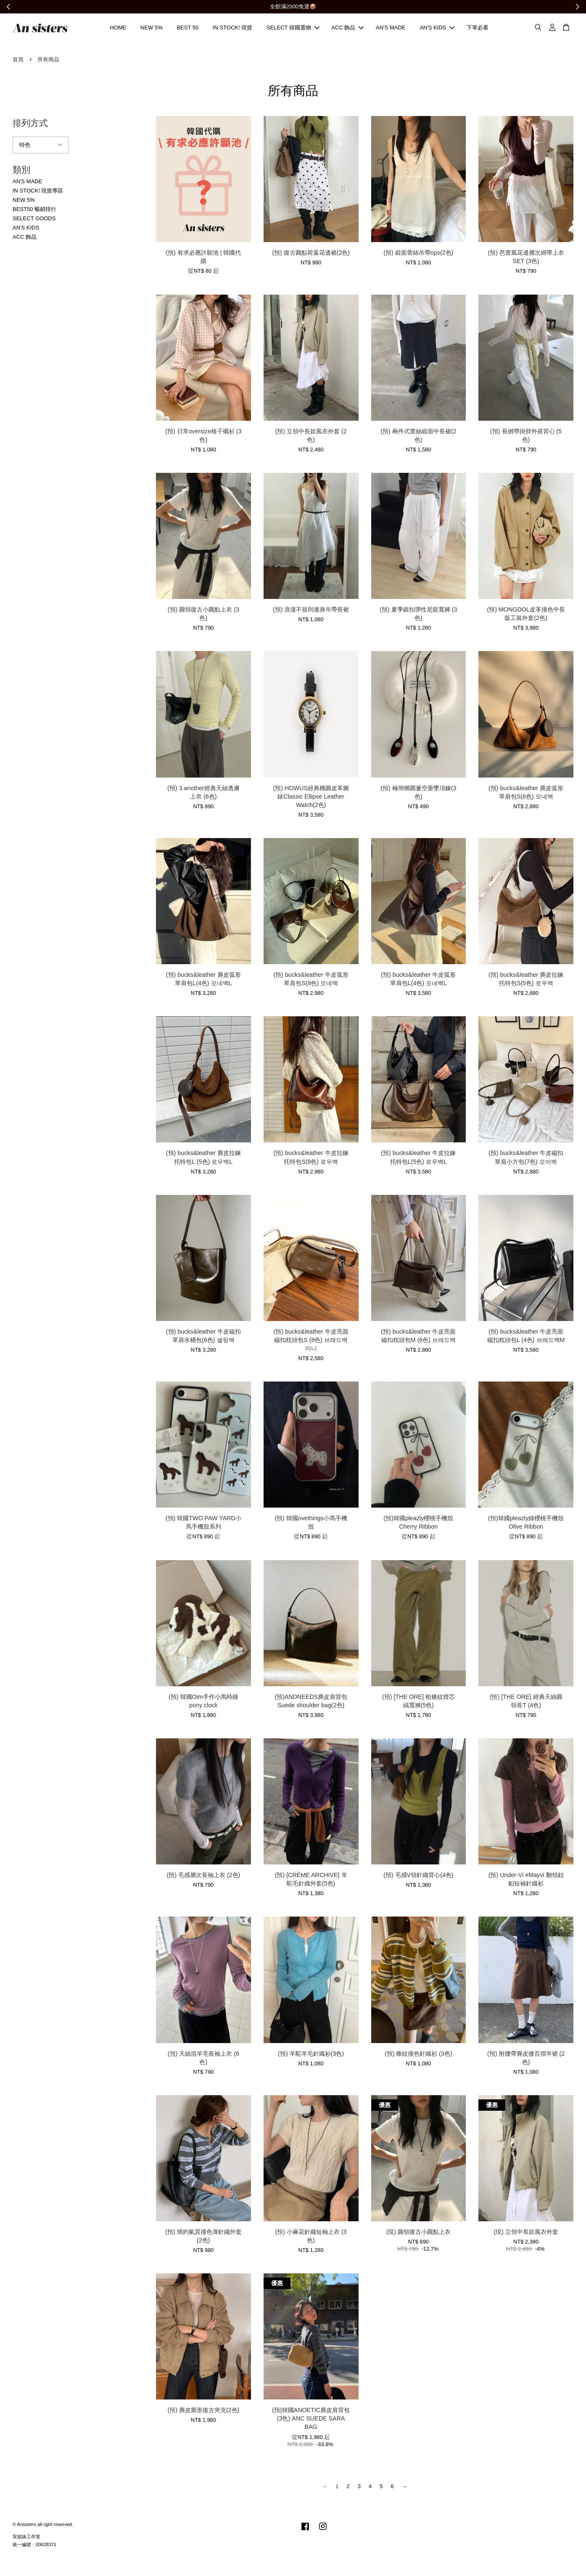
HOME (118, 28)
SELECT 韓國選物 (293, 28)
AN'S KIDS (437, 28)
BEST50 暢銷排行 (34, 210)
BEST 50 (187, 28)
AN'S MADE (390, 28)
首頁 (18, 61)
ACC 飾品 (347, 28)
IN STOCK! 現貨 (232, 28)
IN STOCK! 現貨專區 (38, 192)
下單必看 (477, 28)
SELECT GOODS (34, 219)
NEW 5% (151, 28)
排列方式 (30, 124)
